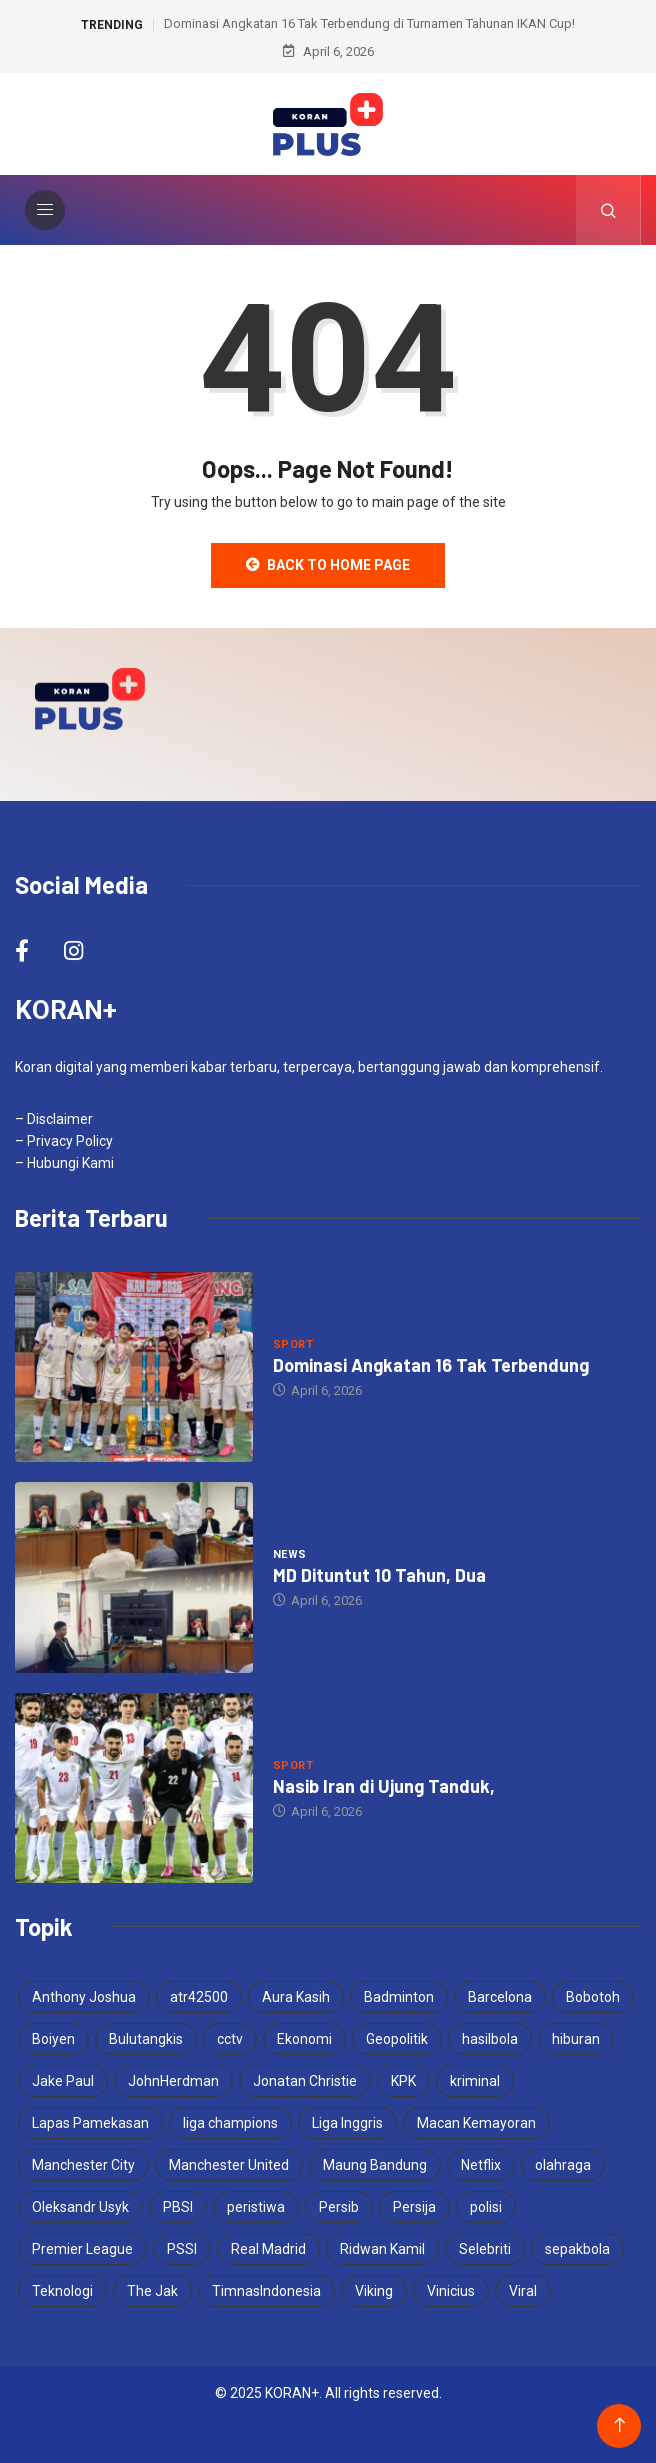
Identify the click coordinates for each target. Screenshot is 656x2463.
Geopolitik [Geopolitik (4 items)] (397, 2039)
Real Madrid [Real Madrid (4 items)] (268, 2249)
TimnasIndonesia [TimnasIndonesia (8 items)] (266, 2291)
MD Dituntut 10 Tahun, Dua (379, 1575)
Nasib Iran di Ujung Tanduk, (384, 1786)
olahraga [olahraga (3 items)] (563, 2165)
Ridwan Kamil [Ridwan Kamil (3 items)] (382, 2249)
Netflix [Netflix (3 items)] (481, 2165)
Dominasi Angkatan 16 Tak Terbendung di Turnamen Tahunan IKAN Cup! (369, 23)
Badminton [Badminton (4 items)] (399, 1997)
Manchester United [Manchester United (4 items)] (229, 2165)
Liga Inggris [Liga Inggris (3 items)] (347, 2123)
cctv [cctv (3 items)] (230, 2039)
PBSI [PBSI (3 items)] (178, 2207)
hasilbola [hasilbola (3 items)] (490, 2039)
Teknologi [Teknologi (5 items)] (62, 2291)
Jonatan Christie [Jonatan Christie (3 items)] (305, 2081)
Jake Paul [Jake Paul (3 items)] (63, 2081)
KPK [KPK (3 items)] (403, 2081)
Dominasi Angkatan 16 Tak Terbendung (431, 1365)
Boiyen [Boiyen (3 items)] (53, 2039)
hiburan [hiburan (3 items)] (576, 2039)
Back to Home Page (328, 565)
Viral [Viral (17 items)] (523, 2291)
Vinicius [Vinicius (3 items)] (451, 2291)
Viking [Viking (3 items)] (374, 2291)
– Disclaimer (54, 1119)
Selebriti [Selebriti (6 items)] (485, 2249)
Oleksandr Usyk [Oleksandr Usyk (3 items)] (80, 2207)
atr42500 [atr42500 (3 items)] (199, 1997)
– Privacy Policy (64, 1141)
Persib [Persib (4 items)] (339, 2207)
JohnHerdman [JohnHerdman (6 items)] (173, 2081)
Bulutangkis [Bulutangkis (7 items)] (146, 2039)
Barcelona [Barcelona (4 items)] (500, 1997)
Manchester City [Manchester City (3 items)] (83, 2165)
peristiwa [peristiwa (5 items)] (256, 2207)
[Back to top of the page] (619, 2425)
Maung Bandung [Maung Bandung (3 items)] (375, 2165)
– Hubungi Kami (64, 1163)
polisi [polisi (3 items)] (486, 2207)
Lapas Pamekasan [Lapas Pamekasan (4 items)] (90, 2123)
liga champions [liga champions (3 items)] (230, 2123)
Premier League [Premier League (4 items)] (82, 2249)
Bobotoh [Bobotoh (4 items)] (593, 1997)
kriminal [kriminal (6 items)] (475, 2081)
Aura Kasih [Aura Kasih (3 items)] (296, 1997)
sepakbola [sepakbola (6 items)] (577, 2249)
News (290, 1554)
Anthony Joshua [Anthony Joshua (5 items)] (84, 1997)
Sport (293, 1344)
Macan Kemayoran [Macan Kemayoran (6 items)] (476, 2123)
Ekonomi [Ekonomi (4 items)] (304, 2039)
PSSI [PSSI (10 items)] (182, 2249)
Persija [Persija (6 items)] (414, 2207)
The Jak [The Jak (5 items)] (152, 2291)
